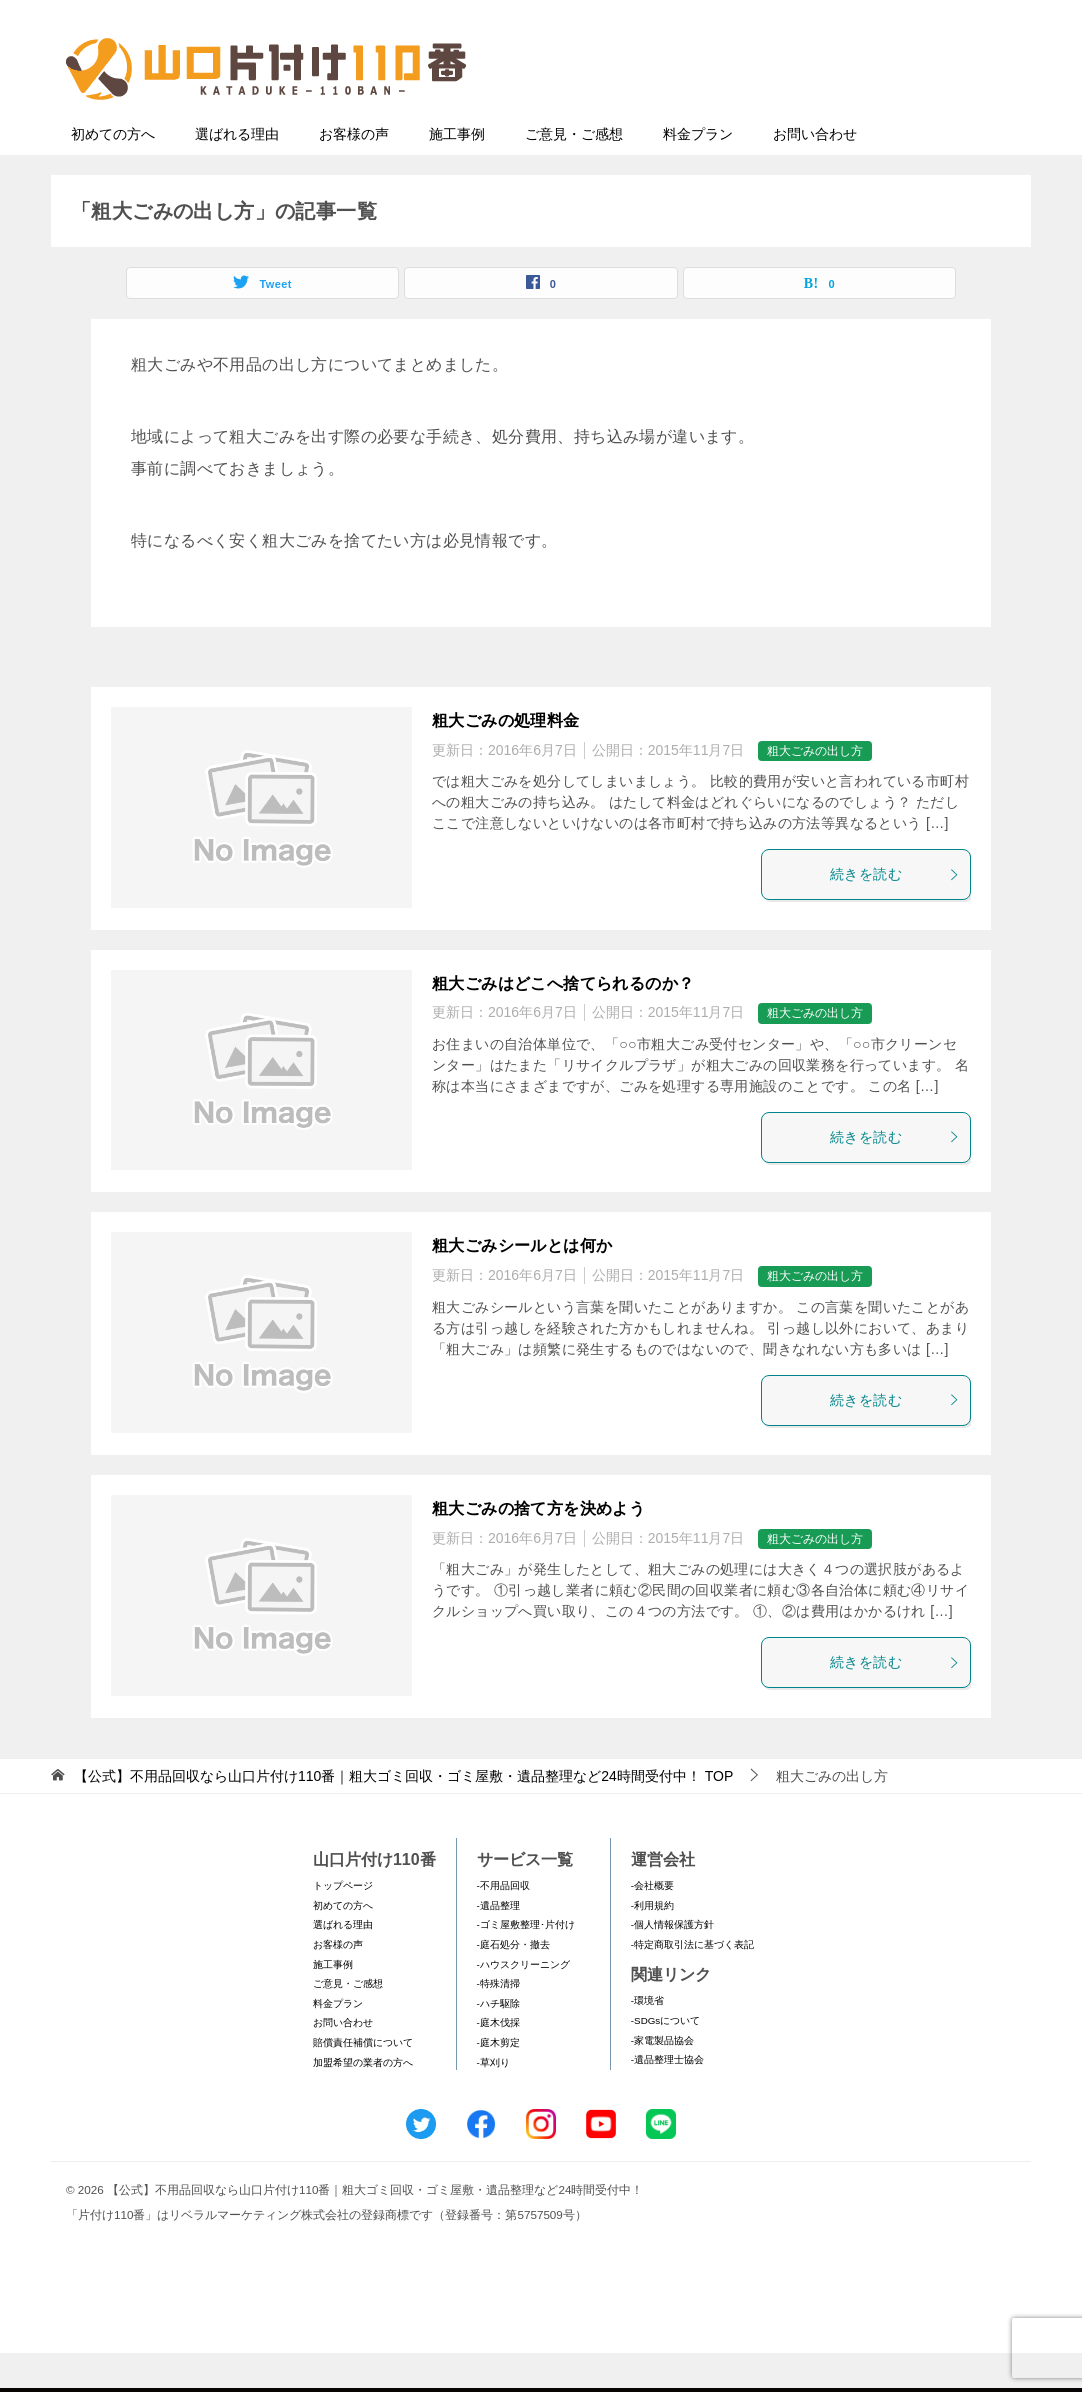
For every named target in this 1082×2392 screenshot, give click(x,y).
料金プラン (698, 173)
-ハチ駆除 (498, 2042)
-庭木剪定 (498, 2081)
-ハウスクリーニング (523, 2003)
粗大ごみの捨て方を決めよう (538, 1547)
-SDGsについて (665, 2059)
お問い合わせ (815, 173)
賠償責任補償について (363, 2081)
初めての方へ (113, 173)
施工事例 (457, 173)
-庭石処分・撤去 (513, 1983)
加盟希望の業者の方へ (363, 2101)
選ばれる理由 (237, 173)
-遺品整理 (498, 1944)
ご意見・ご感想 (574, 173)
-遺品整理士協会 (667, 2098)
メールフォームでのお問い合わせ (835, 116)
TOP (403, 1815)
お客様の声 (354, 173)
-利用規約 (652, 1944)
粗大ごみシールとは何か (522, 1284)
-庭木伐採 (498, 2061)
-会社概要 (652, 1924)
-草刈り (493, 2101)
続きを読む (895, 913)
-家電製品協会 (662, 2079)
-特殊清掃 (498, 2022)
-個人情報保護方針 (672, 1963)
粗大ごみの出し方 (815, 790)
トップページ (343, 1924)
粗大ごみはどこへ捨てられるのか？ (563, 1022)
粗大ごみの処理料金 (506, 759)
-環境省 (647, 2039)
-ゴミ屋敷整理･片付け (526, 1963)
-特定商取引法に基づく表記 (692, 1983)
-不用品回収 (503, 1924)
